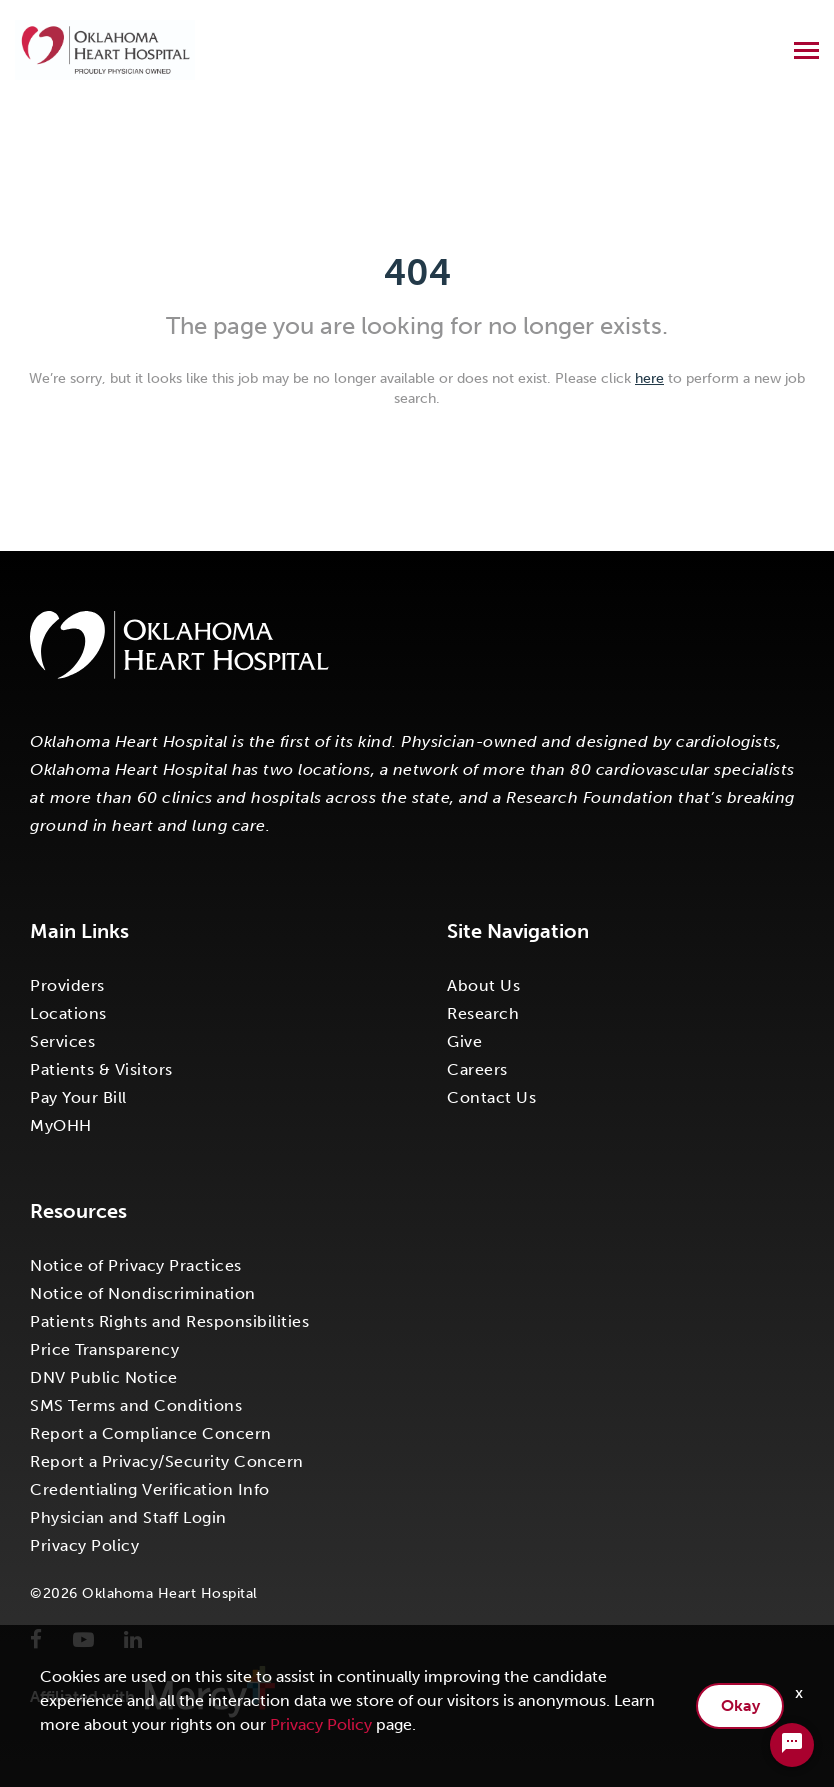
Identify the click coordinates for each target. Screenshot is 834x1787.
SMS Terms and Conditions (136, 1405)
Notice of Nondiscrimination (143, 1293)
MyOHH (61, 1125)
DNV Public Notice (104, 1377)
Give (464, 1041)
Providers (67, 985)
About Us (483, 985)
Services (62, 1041)
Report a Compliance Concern (151, 1433)
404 (417, 272)
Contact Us (491, 1097)
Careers (477, 1069)
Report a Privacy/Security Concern (167, 1461)
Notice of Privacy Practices (136, 1265)
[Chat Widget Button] (792, 1745)
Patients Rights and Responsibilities (169, 1321)
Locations (68, 1013)
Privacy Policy (84, 1545)
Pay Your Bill (78, 1097)
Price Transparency (104, 1349)
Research (483, 1013)
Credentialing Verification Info (150, 1489)
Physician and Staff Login (128, 1517)
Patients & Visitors (101, 1069)
